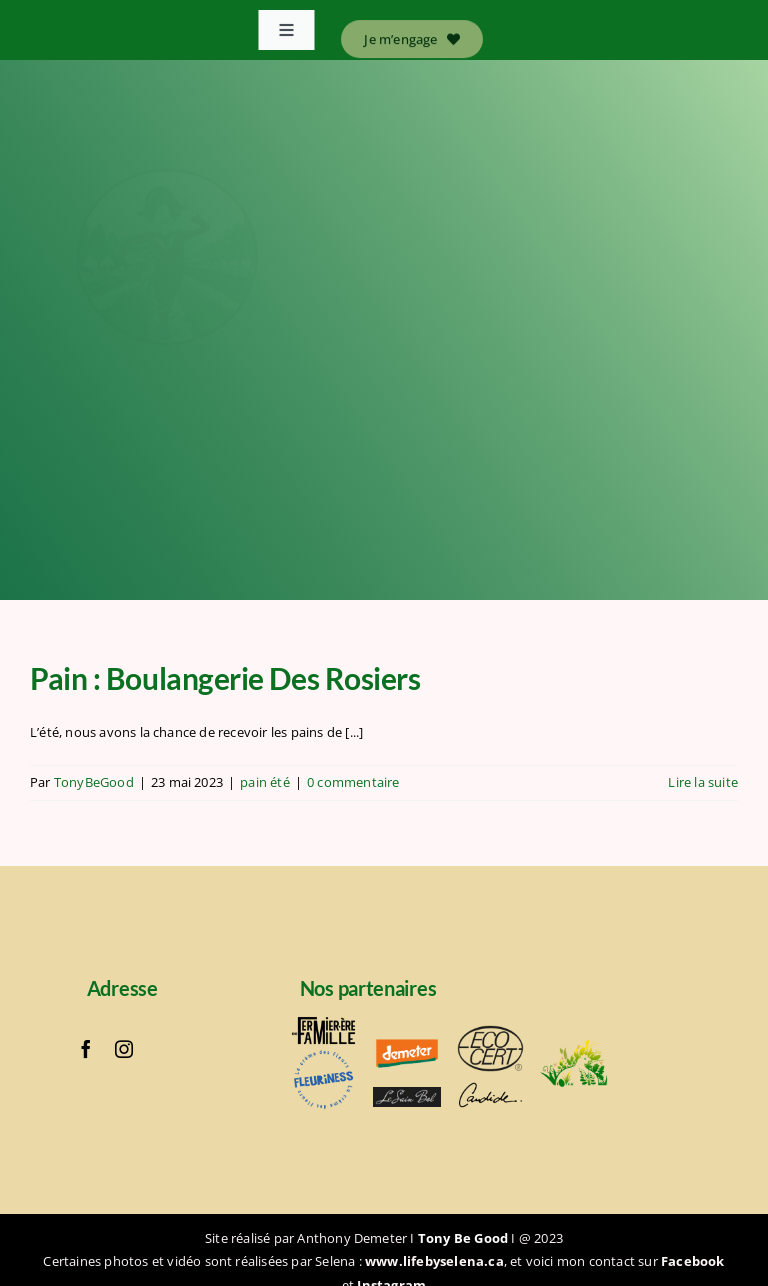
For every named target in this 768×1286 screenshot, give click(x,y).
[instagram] (124, 1049)
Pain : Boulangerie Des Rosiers (228, 678)
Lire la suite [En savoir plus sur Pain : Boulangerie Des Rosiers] (703, 782)
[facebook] (86, 1049)
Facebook (693, 1261)
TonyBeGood (94, 782)
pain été (265, 782)
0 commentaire (353, 782)
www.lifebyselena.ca (434, 1261)
